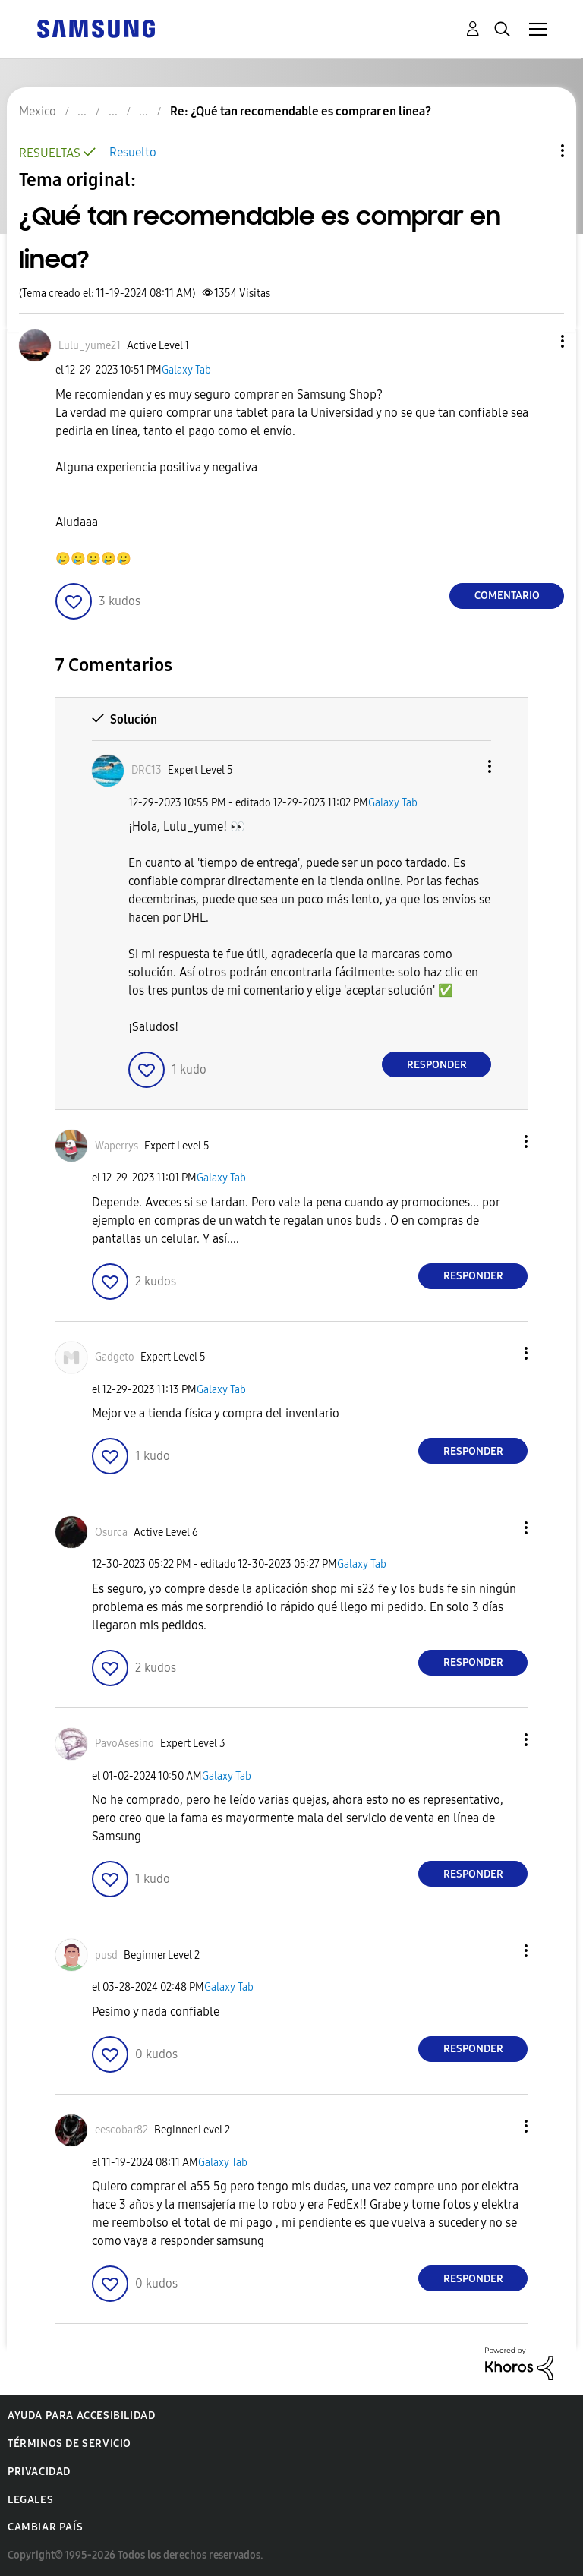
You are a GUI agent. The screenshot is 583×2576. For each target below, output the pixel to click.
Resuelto (132, 152)
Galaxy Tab (186, 370)
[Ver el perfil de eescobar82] (121, 2130)
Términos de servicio (69, 2443)
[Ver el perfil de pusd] (106, 1955)
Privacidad (39, 2471)
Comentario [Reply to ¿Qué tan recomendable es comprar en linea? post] (507, 595)
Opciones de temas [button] (536, 150)
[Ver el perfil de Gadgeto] (114, 1357)
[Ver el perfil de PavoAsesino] (124, 1743)
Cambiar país (45, 2527)
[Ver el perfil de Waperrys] (116, 1146)
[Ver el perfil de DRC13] (146, 770)
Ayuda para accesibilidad (81, 2415)
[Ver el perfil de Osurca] (111, 1532)
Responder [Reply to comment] (437, 1064)
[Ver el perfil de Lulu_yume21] (89, 345)
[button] (537, 341)
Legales (30, 2499)
